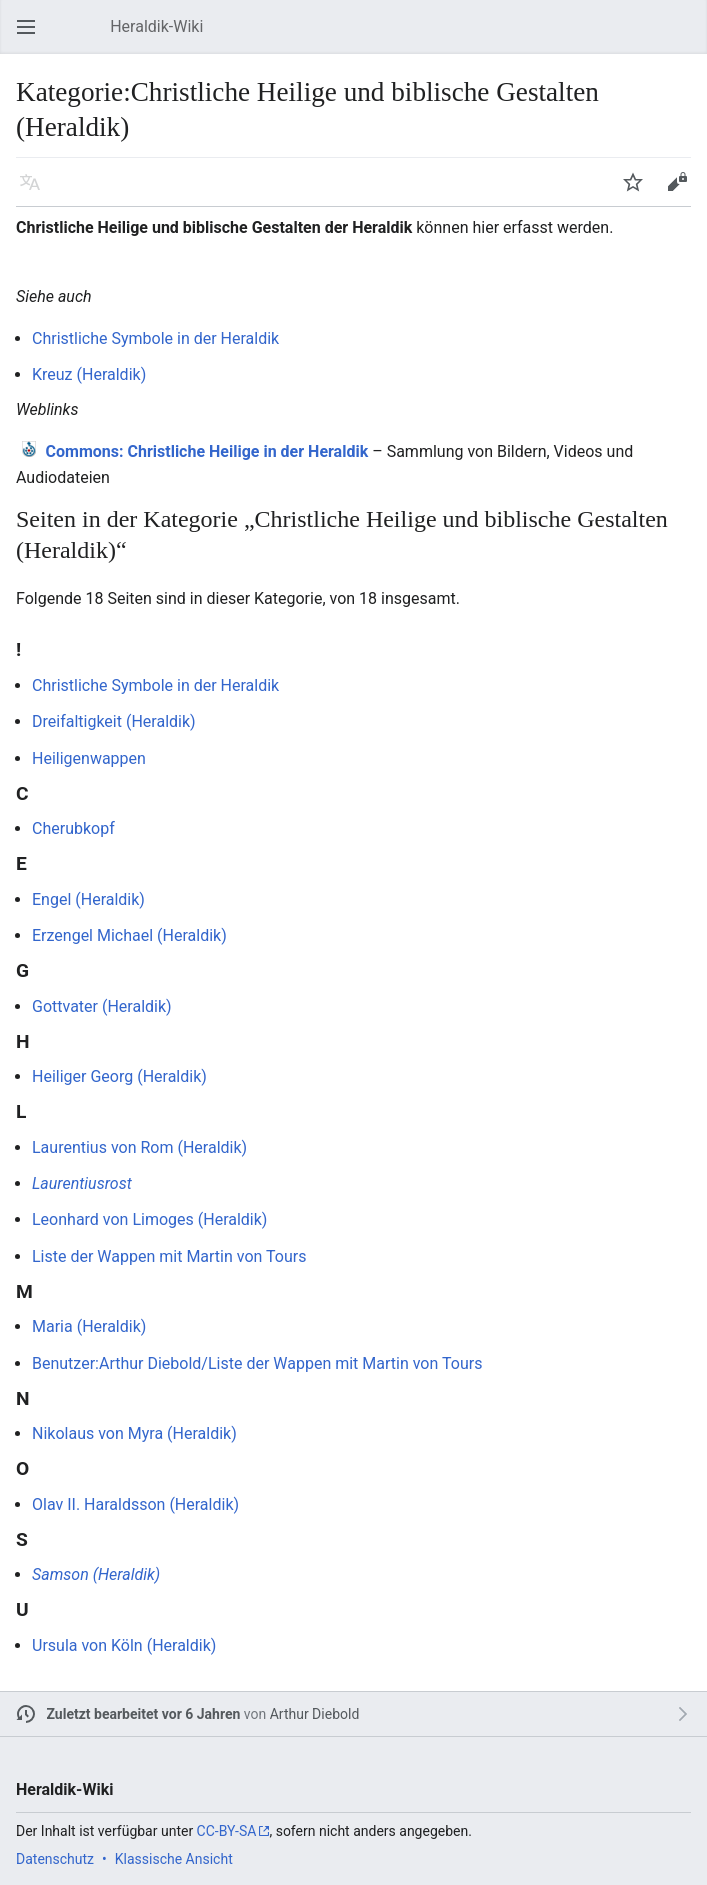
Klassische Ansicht (174, 1859)
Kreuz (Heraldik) (89, 374)
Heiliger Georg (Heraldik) (119, 1076)
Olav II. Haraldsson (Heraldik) (135, 1504)
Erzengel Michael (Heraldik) (129, 935)
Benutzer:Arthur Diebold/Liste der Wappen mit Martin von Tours (257, 1363)
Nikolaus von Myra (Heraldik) (134, 1433)
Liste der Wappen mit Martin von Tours (169, 1256)
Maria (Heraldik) (89, 1326)
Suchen (687, 36)
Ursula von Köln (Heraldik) (124, 1645)
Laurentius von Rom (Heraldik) (139, 1147)
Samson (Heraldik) (96, 1574)
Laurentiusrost (82, 1183)
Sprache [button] (36, 191)
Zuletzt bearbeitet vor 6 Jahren (144, 1714)
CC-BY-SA (227, 1831)
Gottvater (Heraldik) (102, 1006)
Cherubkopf (73, 828)
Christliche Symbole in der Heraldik (155, 338)
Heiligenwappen (89, 758)
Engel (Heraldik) (88, 899)
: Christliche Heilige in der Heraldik (207, 451)
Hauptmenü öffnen (32, 36)
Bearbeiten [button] (683, 191)
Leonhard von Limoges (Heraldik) (149, 1219)
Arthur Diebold (315, 1714)
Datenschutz (55, 1859)
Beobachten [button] (639, 191)
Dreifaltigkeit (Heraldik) (114, 721)
